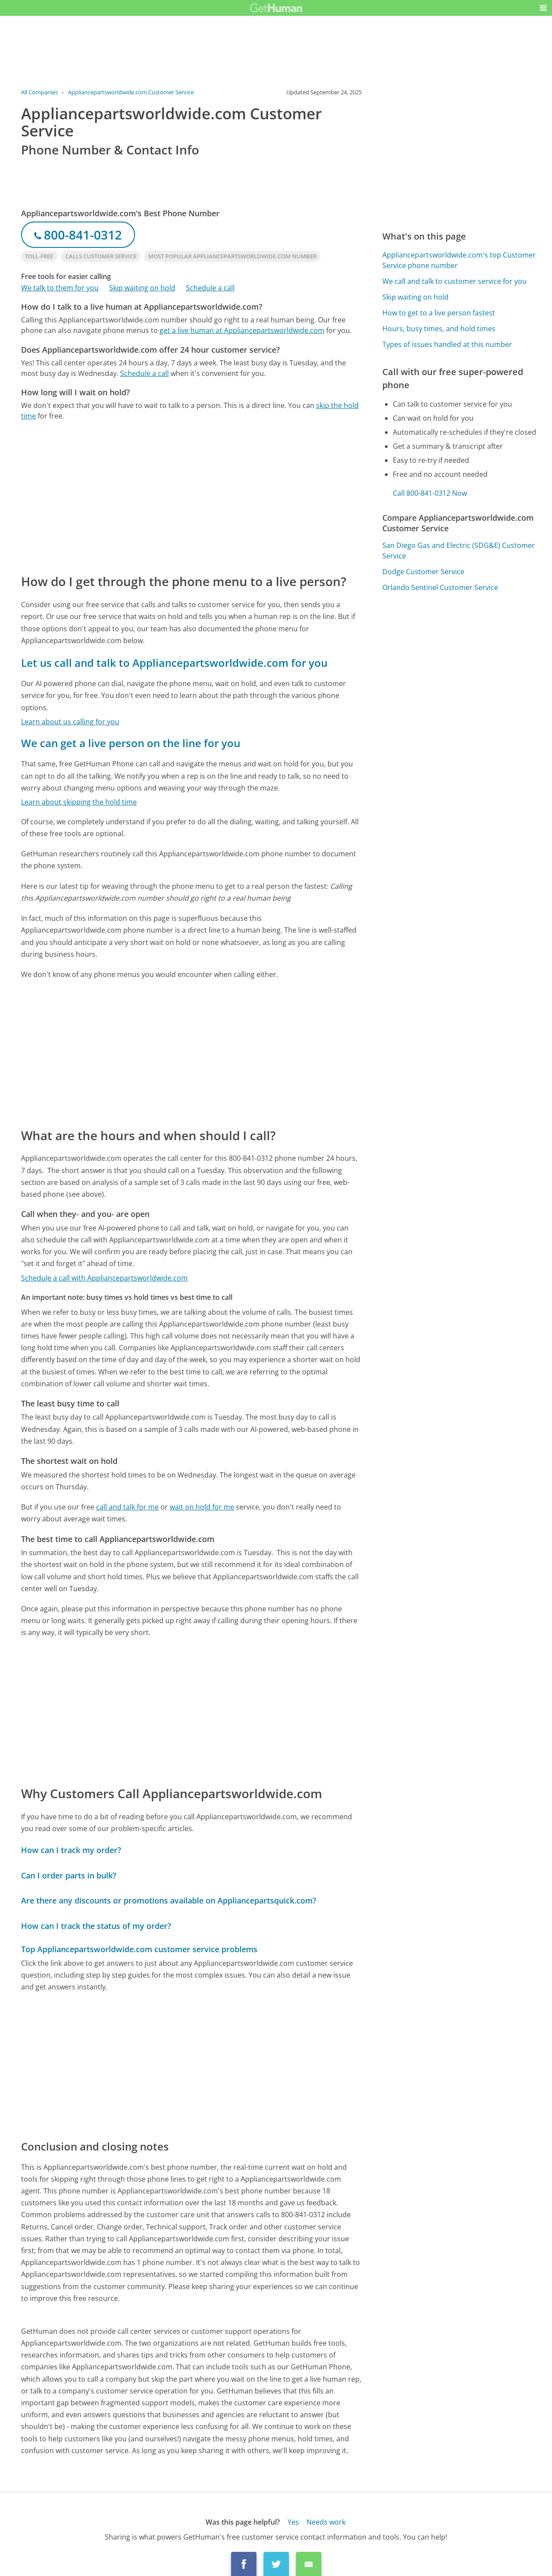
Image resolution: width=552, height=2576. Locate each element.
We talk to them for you (60, 288)
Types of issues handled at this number (447, 344)
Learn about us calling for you (70, 721)
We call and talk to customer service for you (454, 281)
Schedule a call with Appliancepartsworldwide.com (104, 1278)
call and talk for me (127, 1507)
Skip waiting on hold (142, 288)
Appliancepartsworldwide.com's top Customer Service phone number (459, 260)
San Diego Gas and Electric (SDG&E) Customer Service (458, 550)
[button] (543, 8)
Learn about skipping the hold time (79, 802)
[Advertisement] (191, 496)
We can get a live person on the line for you (130, 743)
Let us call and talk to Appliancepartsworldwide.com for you (174, 662)
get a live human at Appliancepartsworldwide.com (242, 330)
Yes (293, 2522)
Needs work (325, 2522)
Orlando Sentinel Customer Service (440, 587)
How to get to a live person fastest (438, 313)
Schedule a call (210, 288)
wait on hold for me (202, 1507)
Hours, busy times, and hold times (438, 328)
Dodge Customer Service (423, 571)
